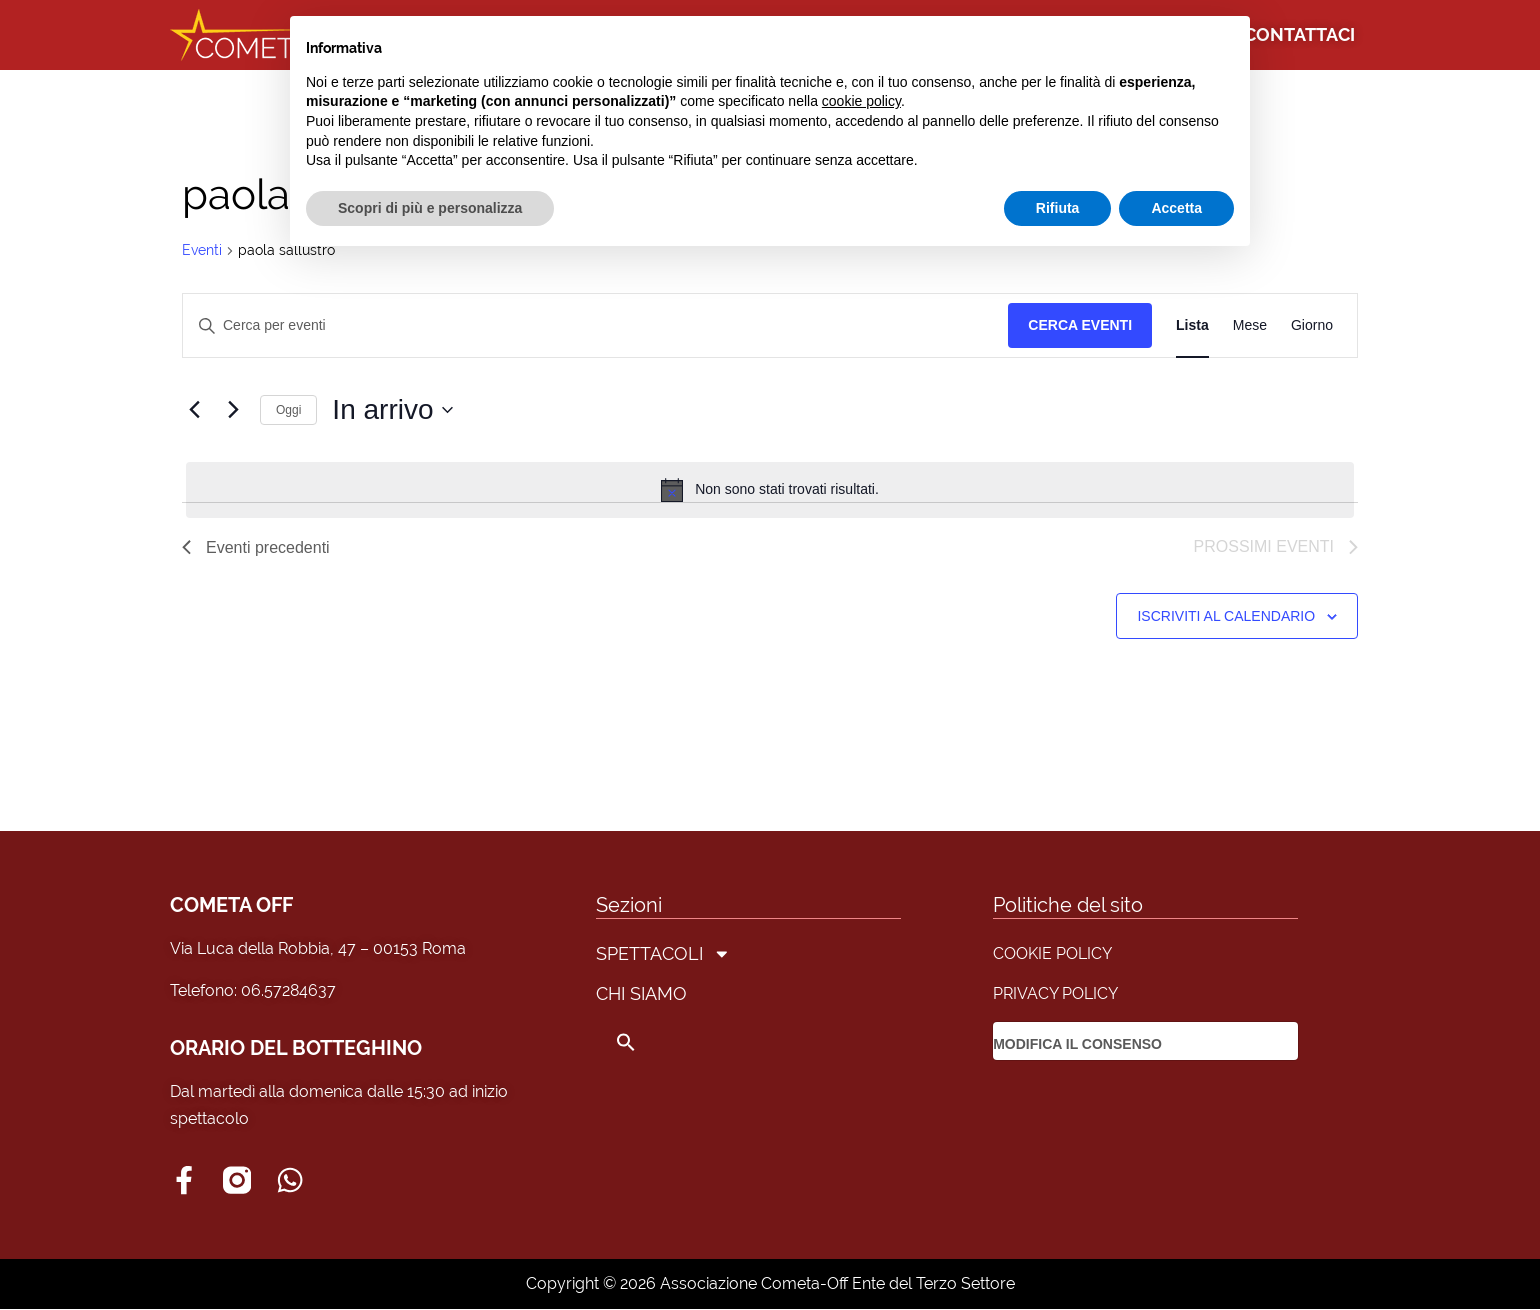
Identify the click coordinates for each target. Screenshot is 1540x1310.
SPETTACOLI (663, 954)
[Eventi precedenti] (194, 410)
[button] (663, 1042)
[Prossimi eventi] (233, 410)
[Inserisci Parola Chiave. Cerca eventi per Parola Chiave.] (595, 325)
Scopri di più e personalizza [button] (430, 208)
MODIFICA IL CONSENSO (1077, 1044)
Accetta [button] (1176, 208)
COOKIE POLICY (1052, 953)
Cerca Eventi (1080, 325)
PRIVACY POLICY (1055, 993)
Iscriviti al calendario (1226, 616)
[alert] (770, 490)
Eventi (202, 250)
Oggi (288, 410)
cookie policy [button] (861, 101)
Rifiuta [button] (1058, 208)
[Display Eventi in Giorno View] (1312, 325)
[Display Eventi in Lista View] (1192, 325)
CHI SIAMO (641, 993)
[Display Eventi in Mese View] (1250, 325)
